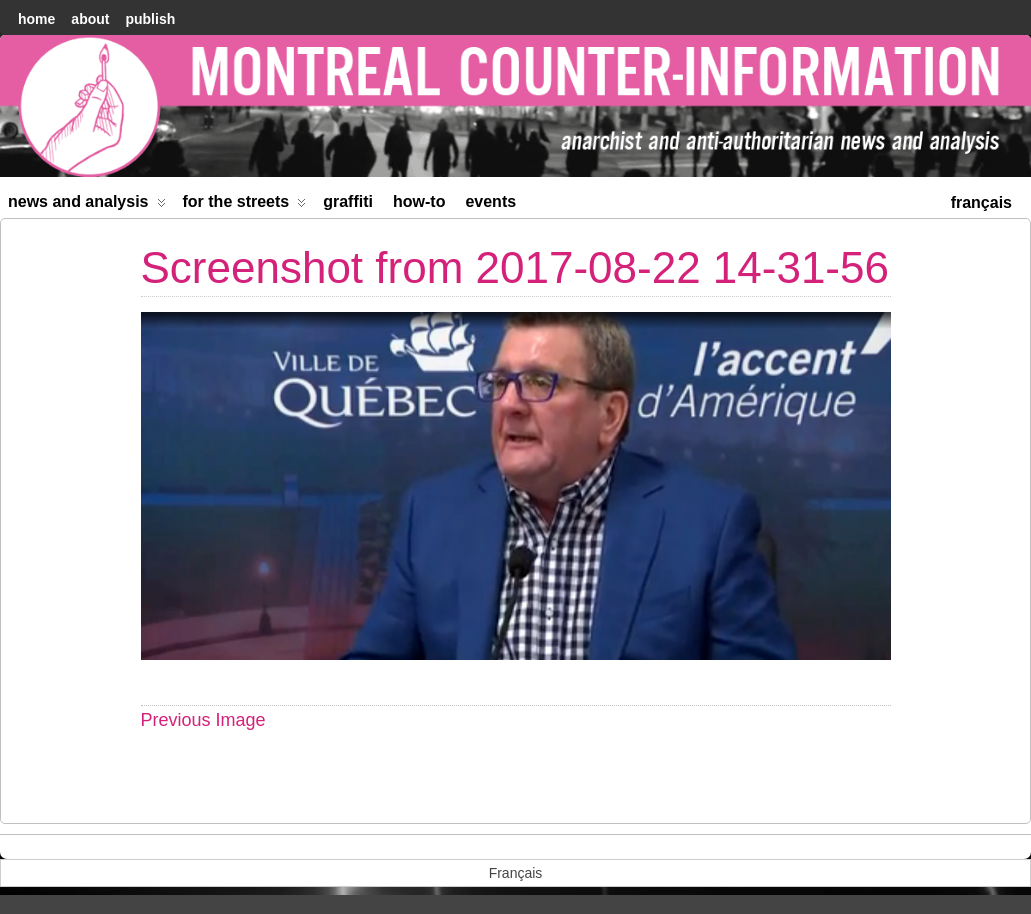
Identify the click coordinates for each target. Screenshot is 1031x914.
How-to (419, 201)
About (90, 19)
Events (490, 201)
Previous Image (203, 720)
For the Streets (245, 205)
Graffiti (348, 201)
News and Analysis (87, 205)
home (36, 19)
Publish (150, 19)
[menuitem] (981, 200)
